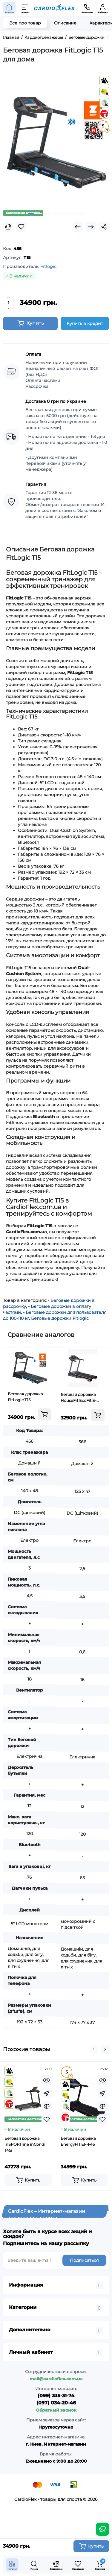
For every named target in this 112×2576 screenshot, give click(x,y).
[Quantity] (8, 303)
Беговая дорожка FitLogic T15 (25, 1396)
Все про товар (25, 23)
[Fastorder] (47, 2093)
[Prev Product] (78, 227)
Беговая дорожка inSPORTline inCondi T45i (24, 2144)
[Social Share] (104, 227)
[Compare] (8, 227)
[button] (93, 2049)
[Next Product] (91, 227)
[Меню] (25, 8)
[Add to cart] (44, 1414)
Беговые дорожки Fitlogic (60, 1318)
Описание (65, 23)
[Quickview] (47, 2080)
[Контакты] (87, 8)
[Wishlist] (21, 227)
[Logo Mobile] (54, 8)
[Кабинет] (102, 8)
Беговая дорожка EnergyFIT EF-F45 (78, 2141)
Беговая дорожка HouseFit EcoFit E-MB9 (78, 1397)
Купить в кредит (85, 323)
